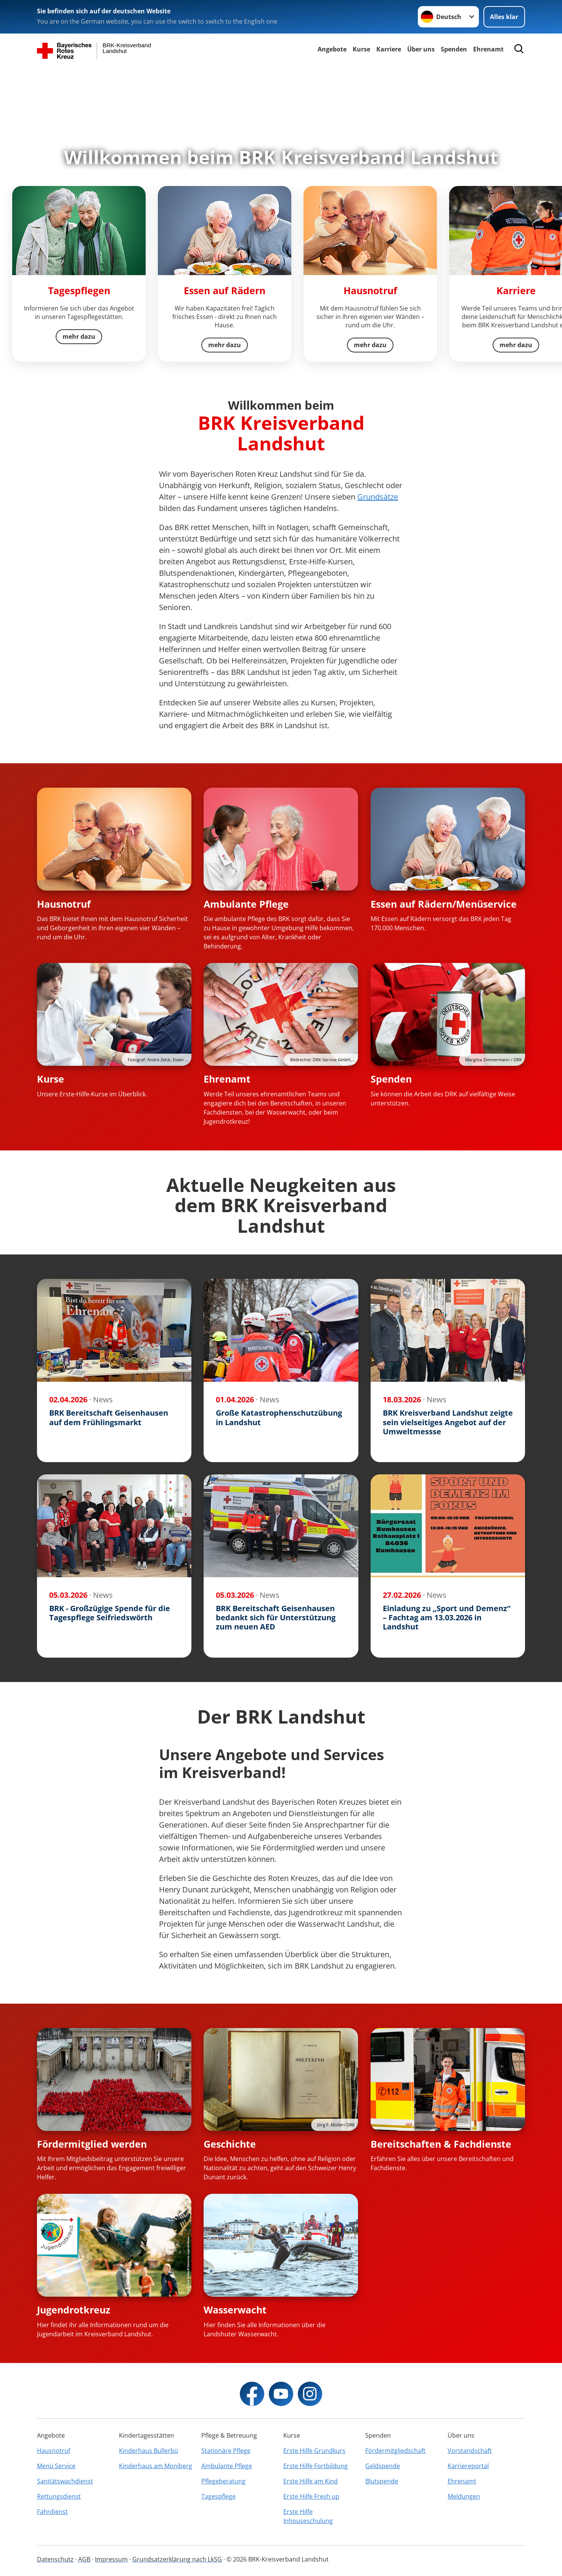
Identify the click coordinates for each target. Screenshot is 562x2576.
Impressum (111, 2559)
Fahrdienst (52, 2511)
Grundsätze (377, 497)
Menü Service (56, 2466)
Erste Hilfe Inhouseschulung (308, 2516)
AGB (84, 2559)
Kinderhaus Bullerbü (148, 2450)
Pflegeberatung (223, 2481)
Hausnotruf (64, 904)
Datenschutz (55, 2559)
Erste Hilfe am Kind (310, 2481)
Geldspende (382, 2466)
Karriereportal (468, 2466)
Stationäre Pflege (225, 2450)
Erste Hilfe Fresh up (311, 2496)
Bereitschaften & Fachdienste (441, 2144)
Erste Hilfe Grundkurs (314, 2450)
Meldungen (464, 2496)
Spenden (391, 1079)
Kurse (361, 49)
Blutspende (381, 2481)
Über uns (421, 49)
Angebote (332, 49)
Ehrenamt (488, 49)
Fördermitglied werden (92, 2144)
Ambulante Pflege (246, 904)
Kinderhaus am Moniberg (155, 2466)
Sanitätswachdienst (65, 2481)
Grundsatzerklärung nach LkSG (177, 2559)
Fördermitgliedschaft (395, 2450)
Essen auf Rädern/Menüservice (444, 904)
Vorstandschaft (470, 2450)
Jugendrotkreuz (73, 2310)
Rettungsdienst (59, 2496)
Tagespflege (218, 2496)
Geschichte (230, 2144)
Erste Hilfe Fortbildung (315, 2466)
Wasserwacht (235, 2310)
